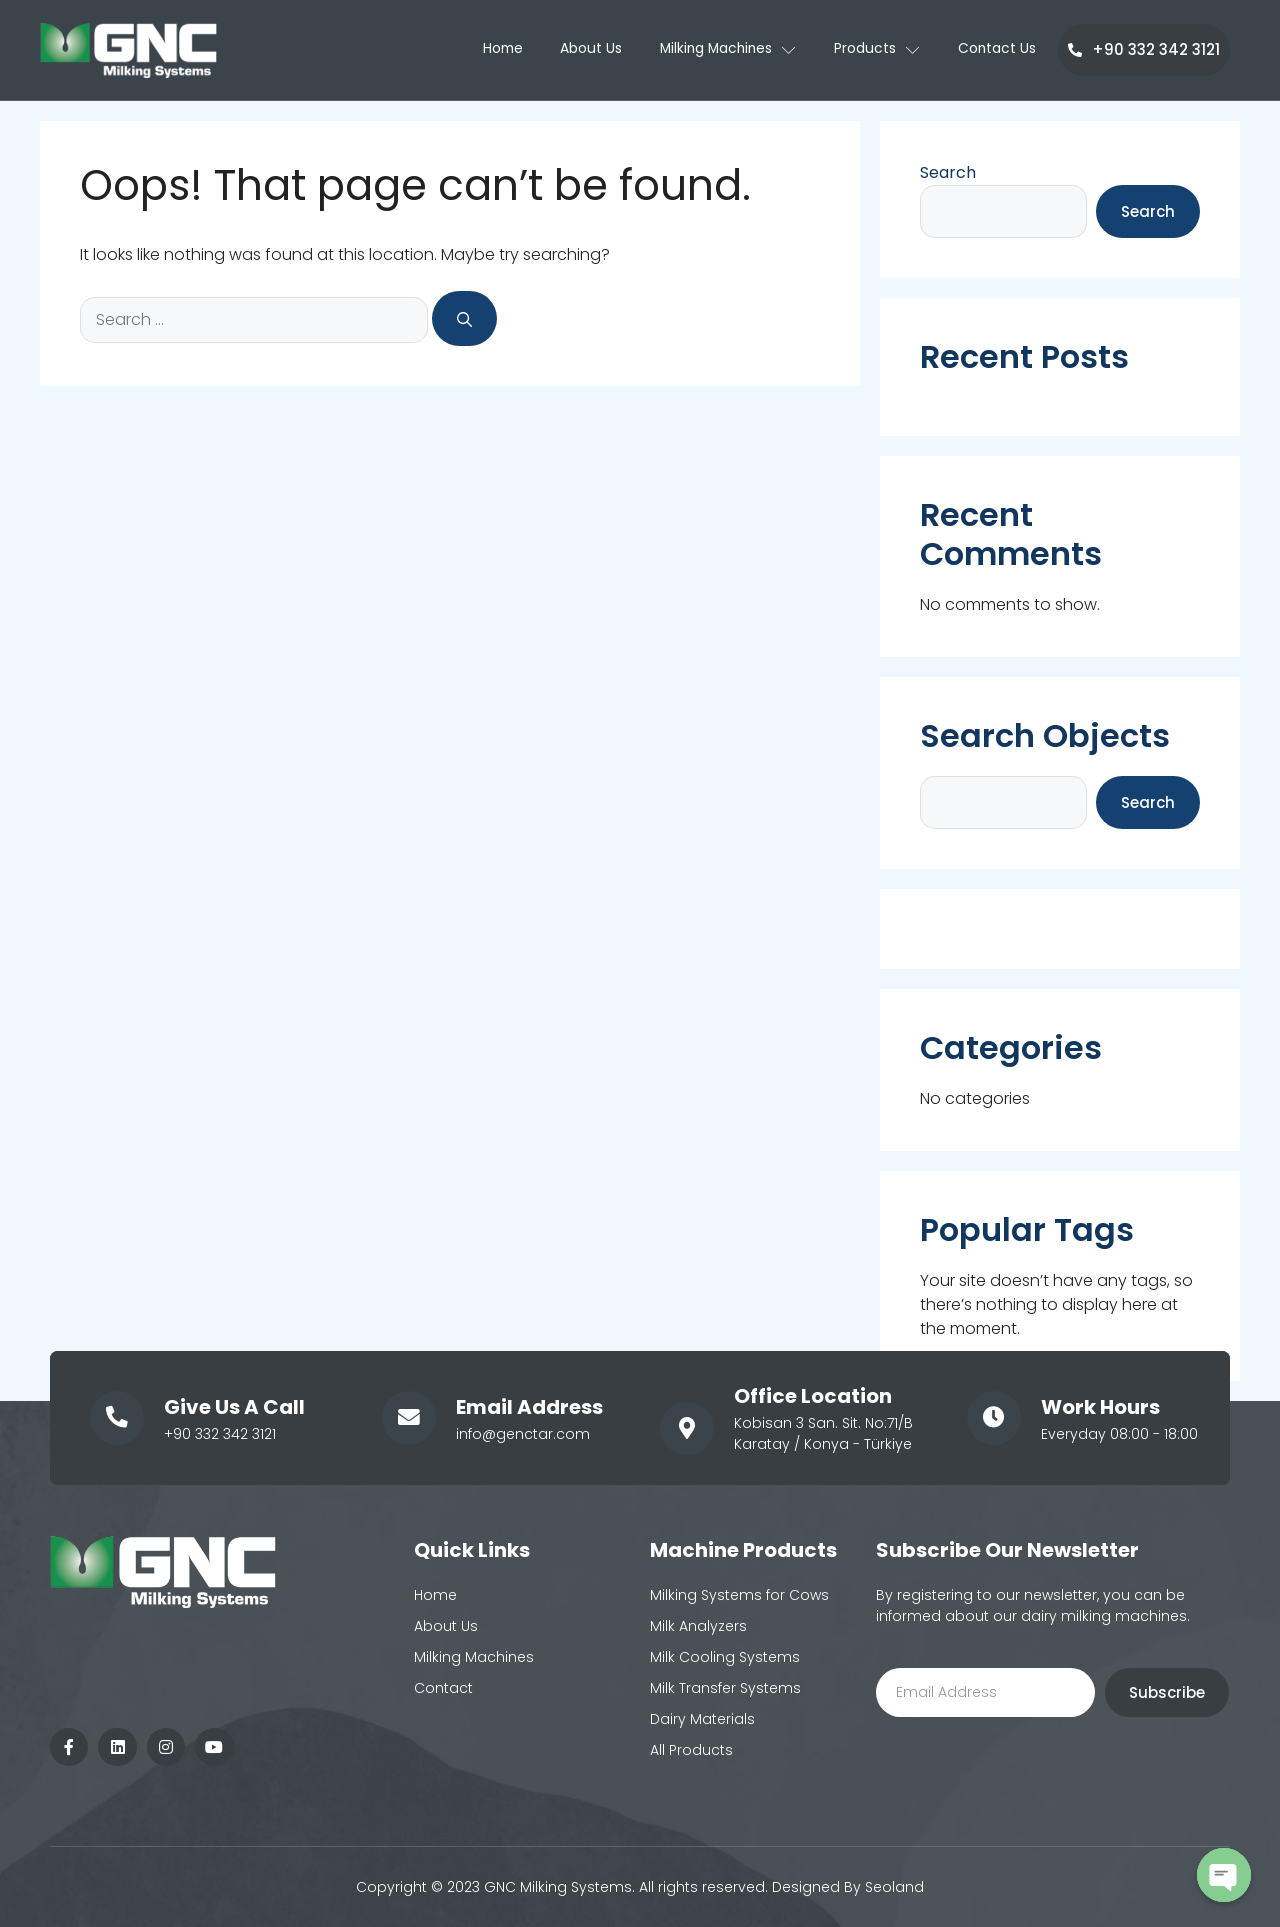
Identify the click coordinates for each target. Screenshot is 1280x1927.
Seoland (894, 1887)
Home (489, 50)
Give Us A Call (233, 1407)
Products (876, 50)
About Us (581, 50)
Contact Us (998, 50)
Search (948, 172)
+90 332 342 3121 (1144, 49)
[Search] (464, 318)
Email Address (528, 1407)
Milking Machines (722, 50)
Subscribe (1167, 1692)
